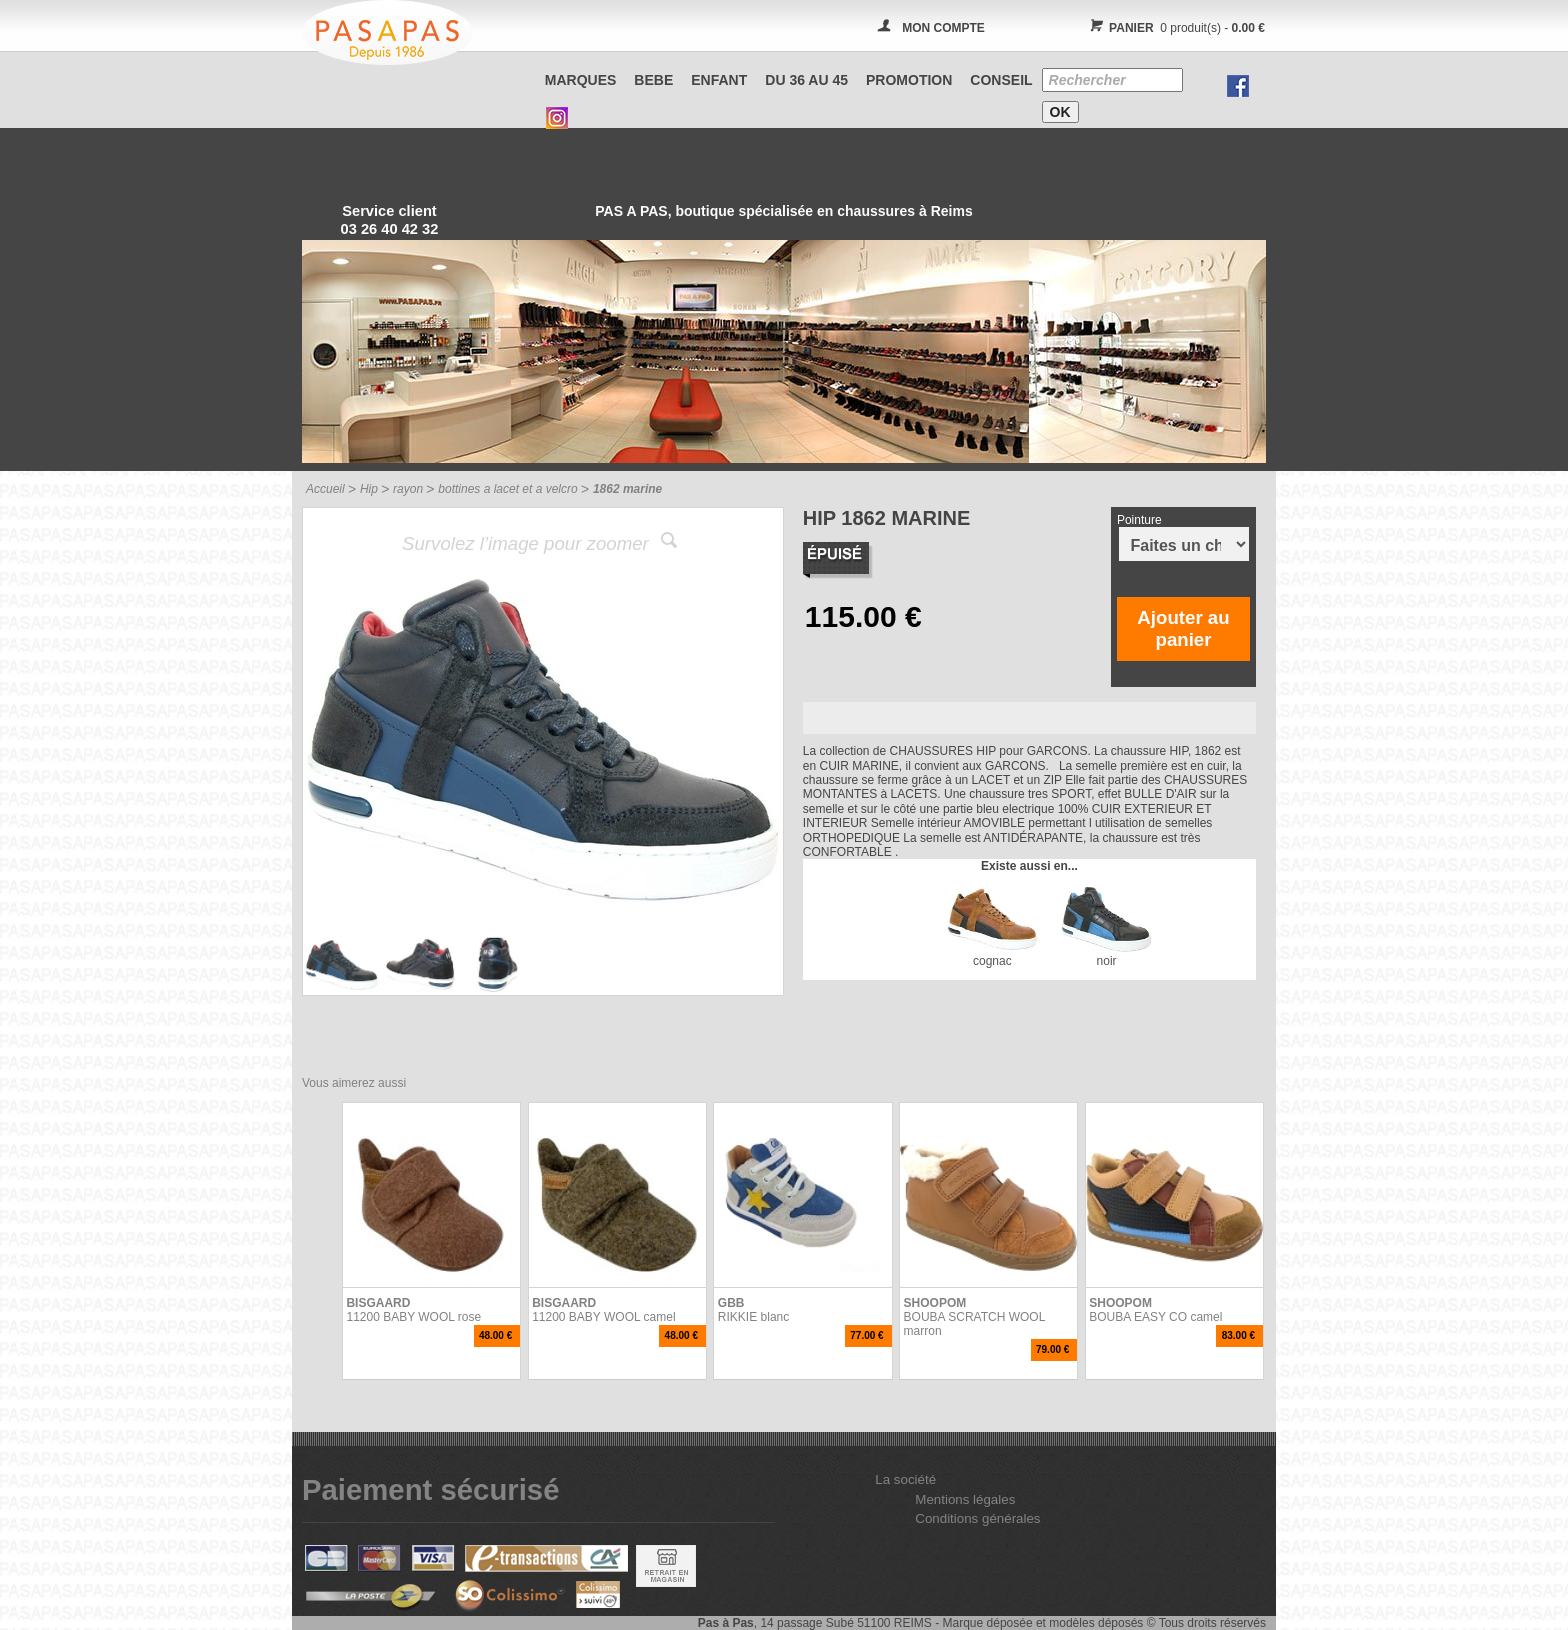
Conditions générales (977, 1518)
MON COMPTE (943, 28)
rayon (408, 489)
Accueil (325, 489)
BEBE (653, 80)
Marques (581, 80)
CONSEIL (1001, 80)
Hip (369, 489)
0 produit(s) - (1174, 28)
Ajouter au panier (1183, 628)
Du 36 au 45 (806, 80)
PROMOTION (909, 80)
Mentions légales (965, 1499)
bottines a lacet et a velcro (507, 489)
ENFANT (719, 80)
